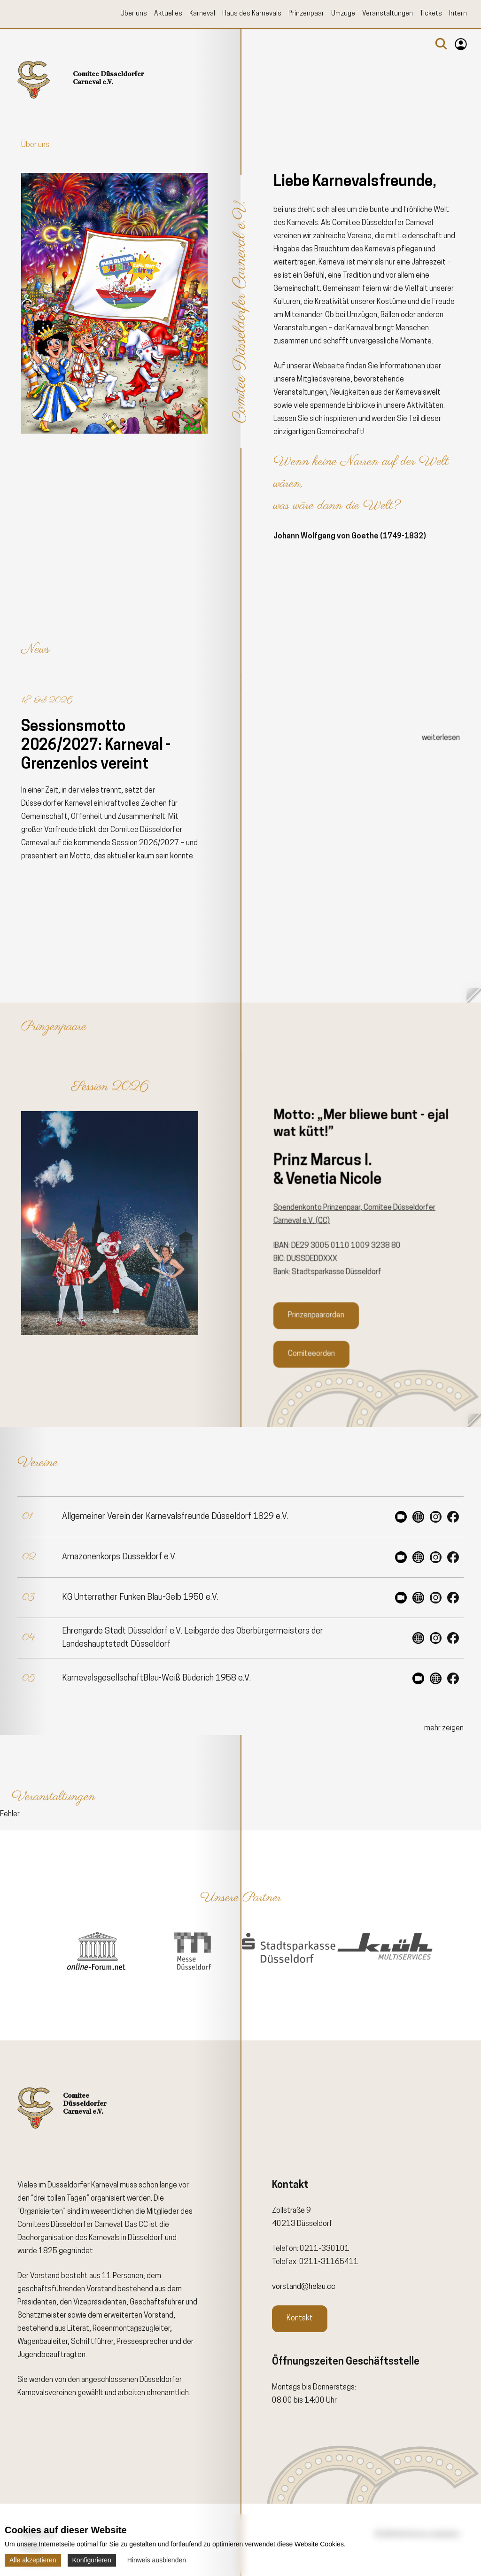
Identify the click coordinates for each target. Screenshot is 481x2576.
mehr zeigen (444, 1728)
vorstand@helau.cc (303, 2287)
